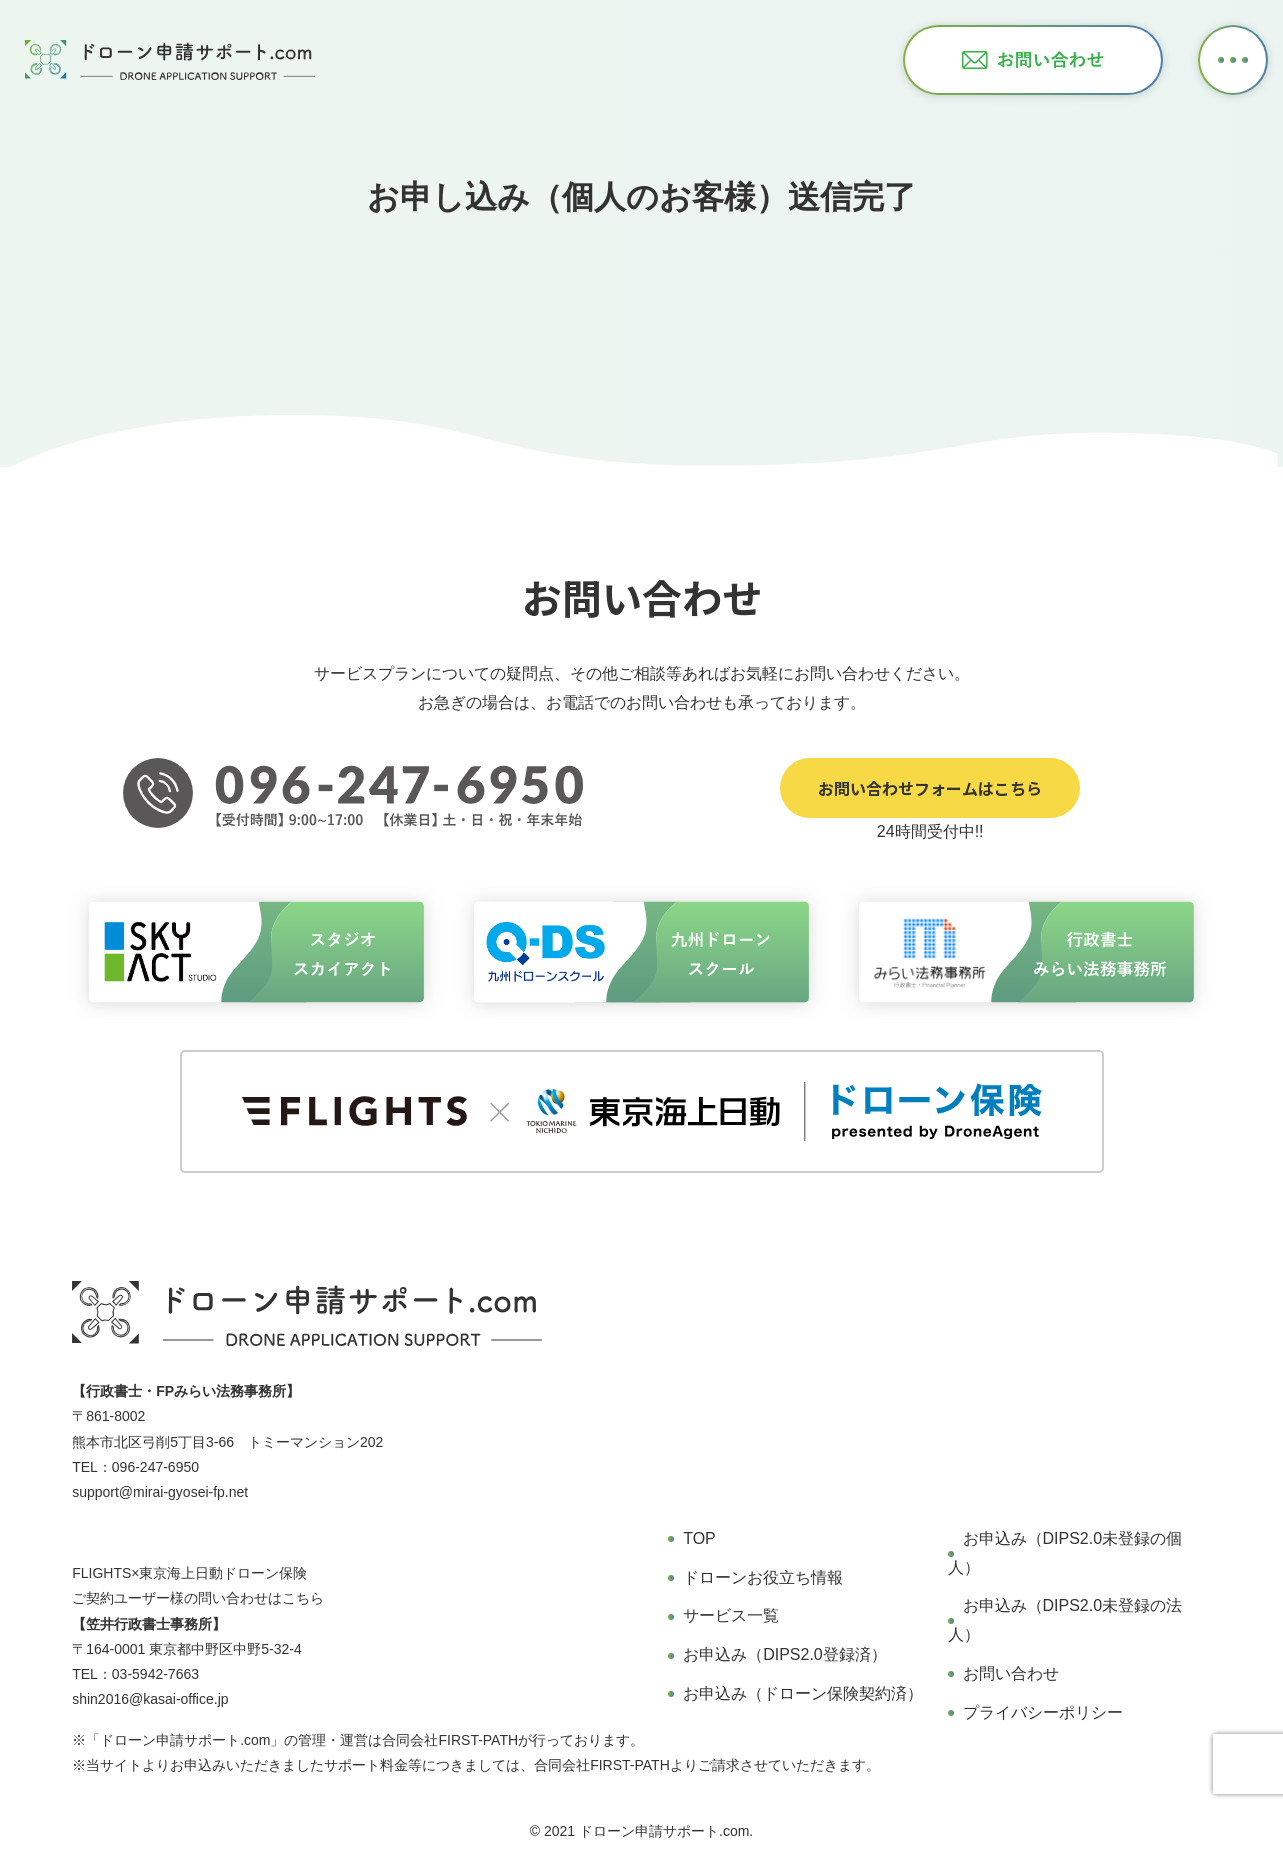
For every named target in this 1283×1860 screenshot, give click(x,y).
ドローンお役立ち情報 (763, 1577)
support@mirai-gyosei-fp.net (160, 1492)
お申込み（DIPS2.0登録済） (785, 1654)
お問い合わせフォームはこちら (930, 788)
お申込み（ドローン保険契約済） (803, 1693)
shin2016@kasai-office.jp (150, 1699)
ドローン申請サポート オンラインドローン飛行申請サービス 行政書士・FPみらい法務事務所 (170, 60)
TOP (699, 1538)
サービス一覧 (731, 1615)
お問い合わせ (1011, 1673)
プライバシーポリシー (1043, 1712)
